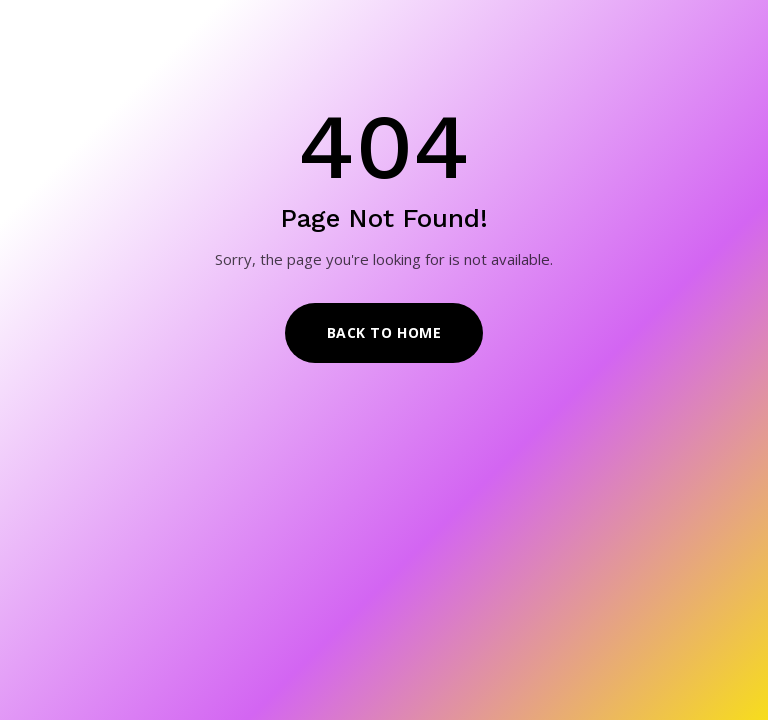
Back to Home (384, 332)
